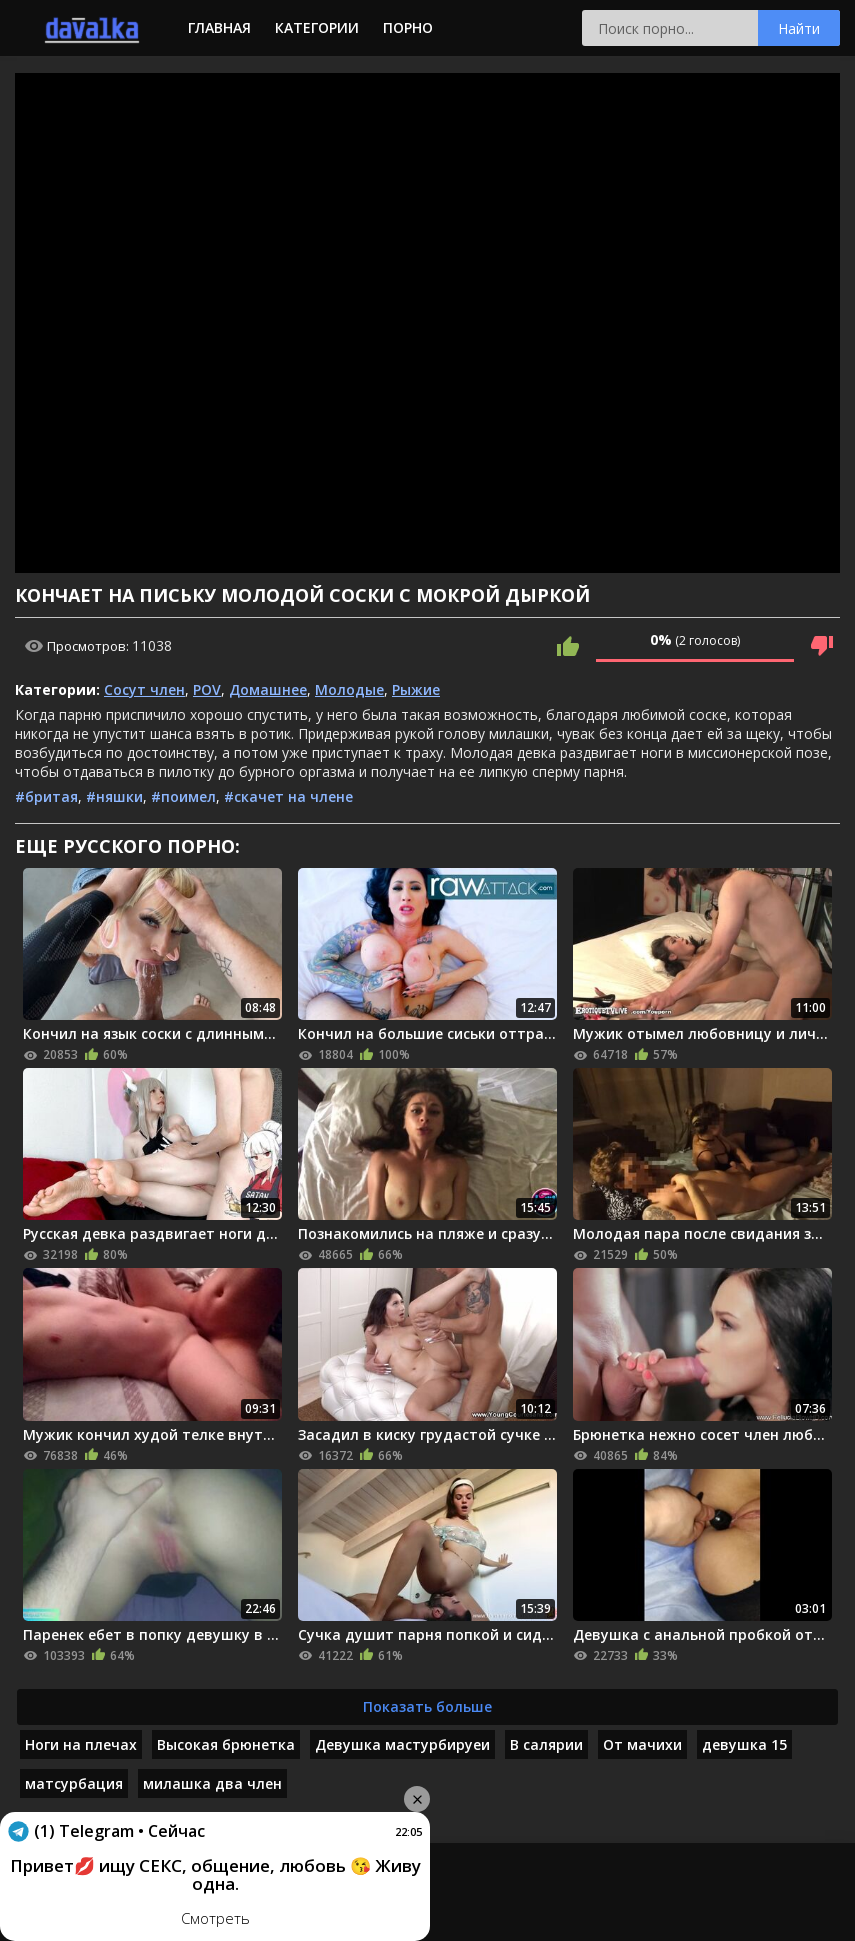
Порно (408, 27)
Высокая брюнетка (226, 1744)
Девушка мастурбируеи (402, 1744)
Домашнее (268, 689)
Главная (219, 27)
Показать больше (427, 1706)
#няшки (114, 796)
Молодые (349, 689)
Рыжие (416, 689)
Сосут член (144, 689)
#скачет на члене (288, 796)
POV (207, 689)
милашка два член (212, 1783)
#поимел (183, 796)
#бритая (46, 796)
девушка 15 (744, 1744)
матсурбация (74, 1783)
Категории (317, 27)
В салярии (546, 1744)
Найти (799, 28)
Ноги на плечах (81, 1744)
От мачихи (642, 1744)
